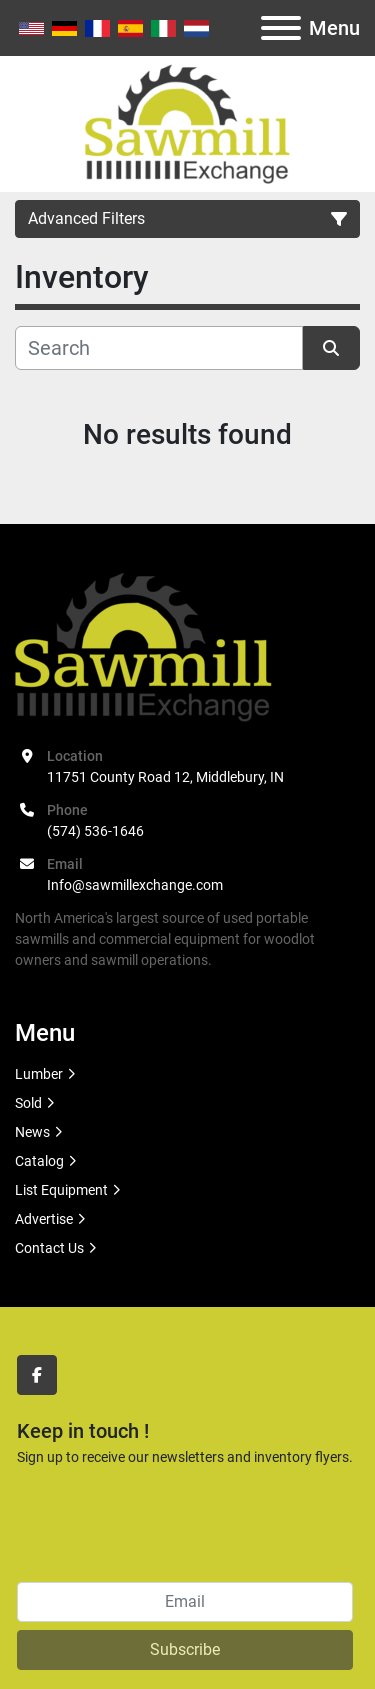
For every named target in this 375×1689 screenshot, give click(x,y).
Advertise (44, 1219)
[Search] (159, 348)
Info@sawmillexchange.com (135, 885)
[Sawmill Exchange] (143, 646)
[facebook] (37, 1375)
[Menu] (281, 28)
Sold (28, 1103)
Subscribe (185, 1649)
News (32, 1132)
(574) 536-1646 (95, 831)
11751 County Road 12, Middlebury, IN (165, 777)
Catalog (39, 1161)
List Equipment (61, 1190)
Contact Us (49, 1248)
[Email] (185, 1602)
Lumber (39, 1074)
